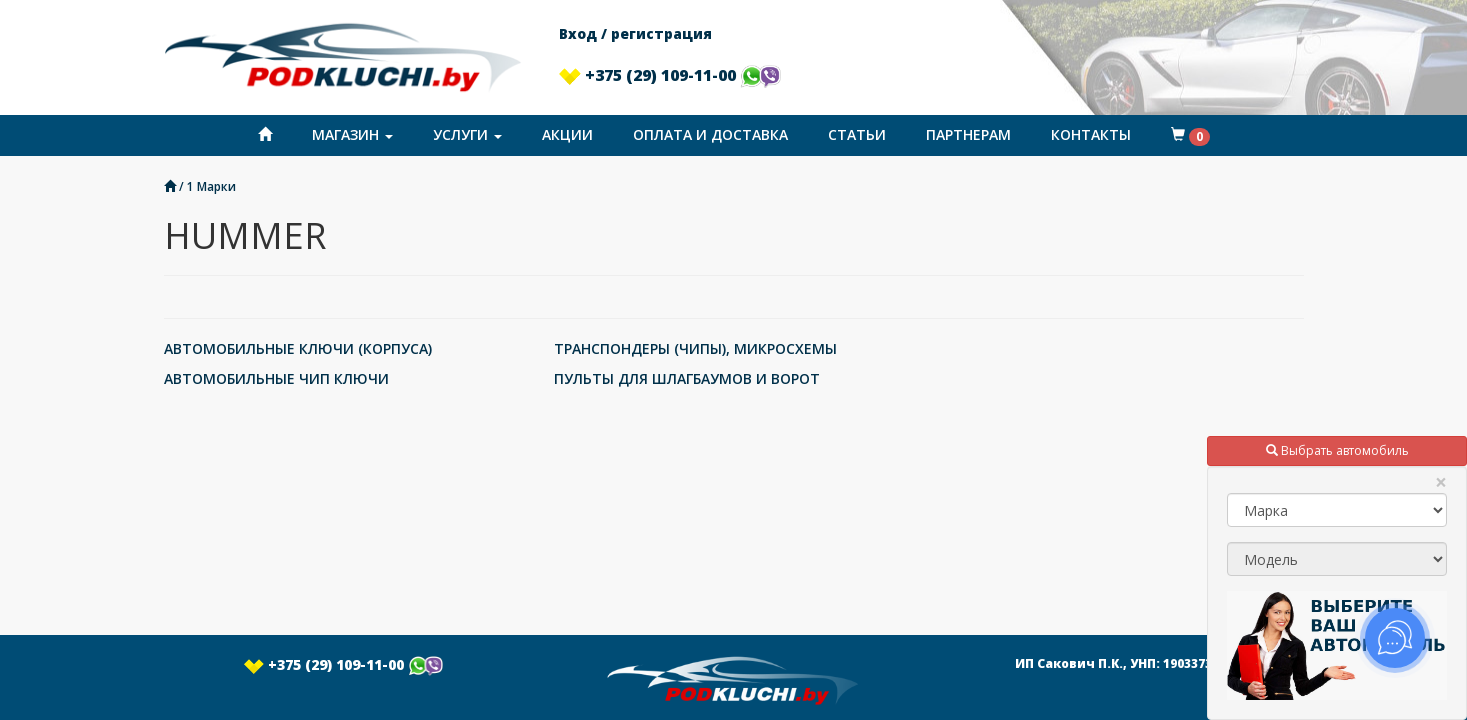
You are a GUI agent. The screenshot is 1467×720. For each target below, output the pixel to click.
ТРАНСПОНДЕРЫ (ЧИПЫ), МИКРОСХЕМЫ (695, 348)
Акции (567, 134)
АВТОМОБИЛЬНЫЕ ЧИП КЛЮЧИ (276, 378)
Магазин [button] (352, 134)
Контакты (1091, 134)
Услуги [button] (467, 134)
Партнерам (968, 134)
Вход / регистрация (635, 33)
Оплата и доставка (710, 134)
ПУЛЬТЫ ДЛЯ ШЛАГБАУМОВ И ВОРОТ (687, 378)
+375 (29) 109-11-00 (670, 75)
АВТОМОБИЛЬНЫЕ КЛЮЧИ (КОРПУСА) (298, 348)
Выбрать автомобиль (1337, 450)
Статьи (857, 134)
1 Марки (211, 186)
